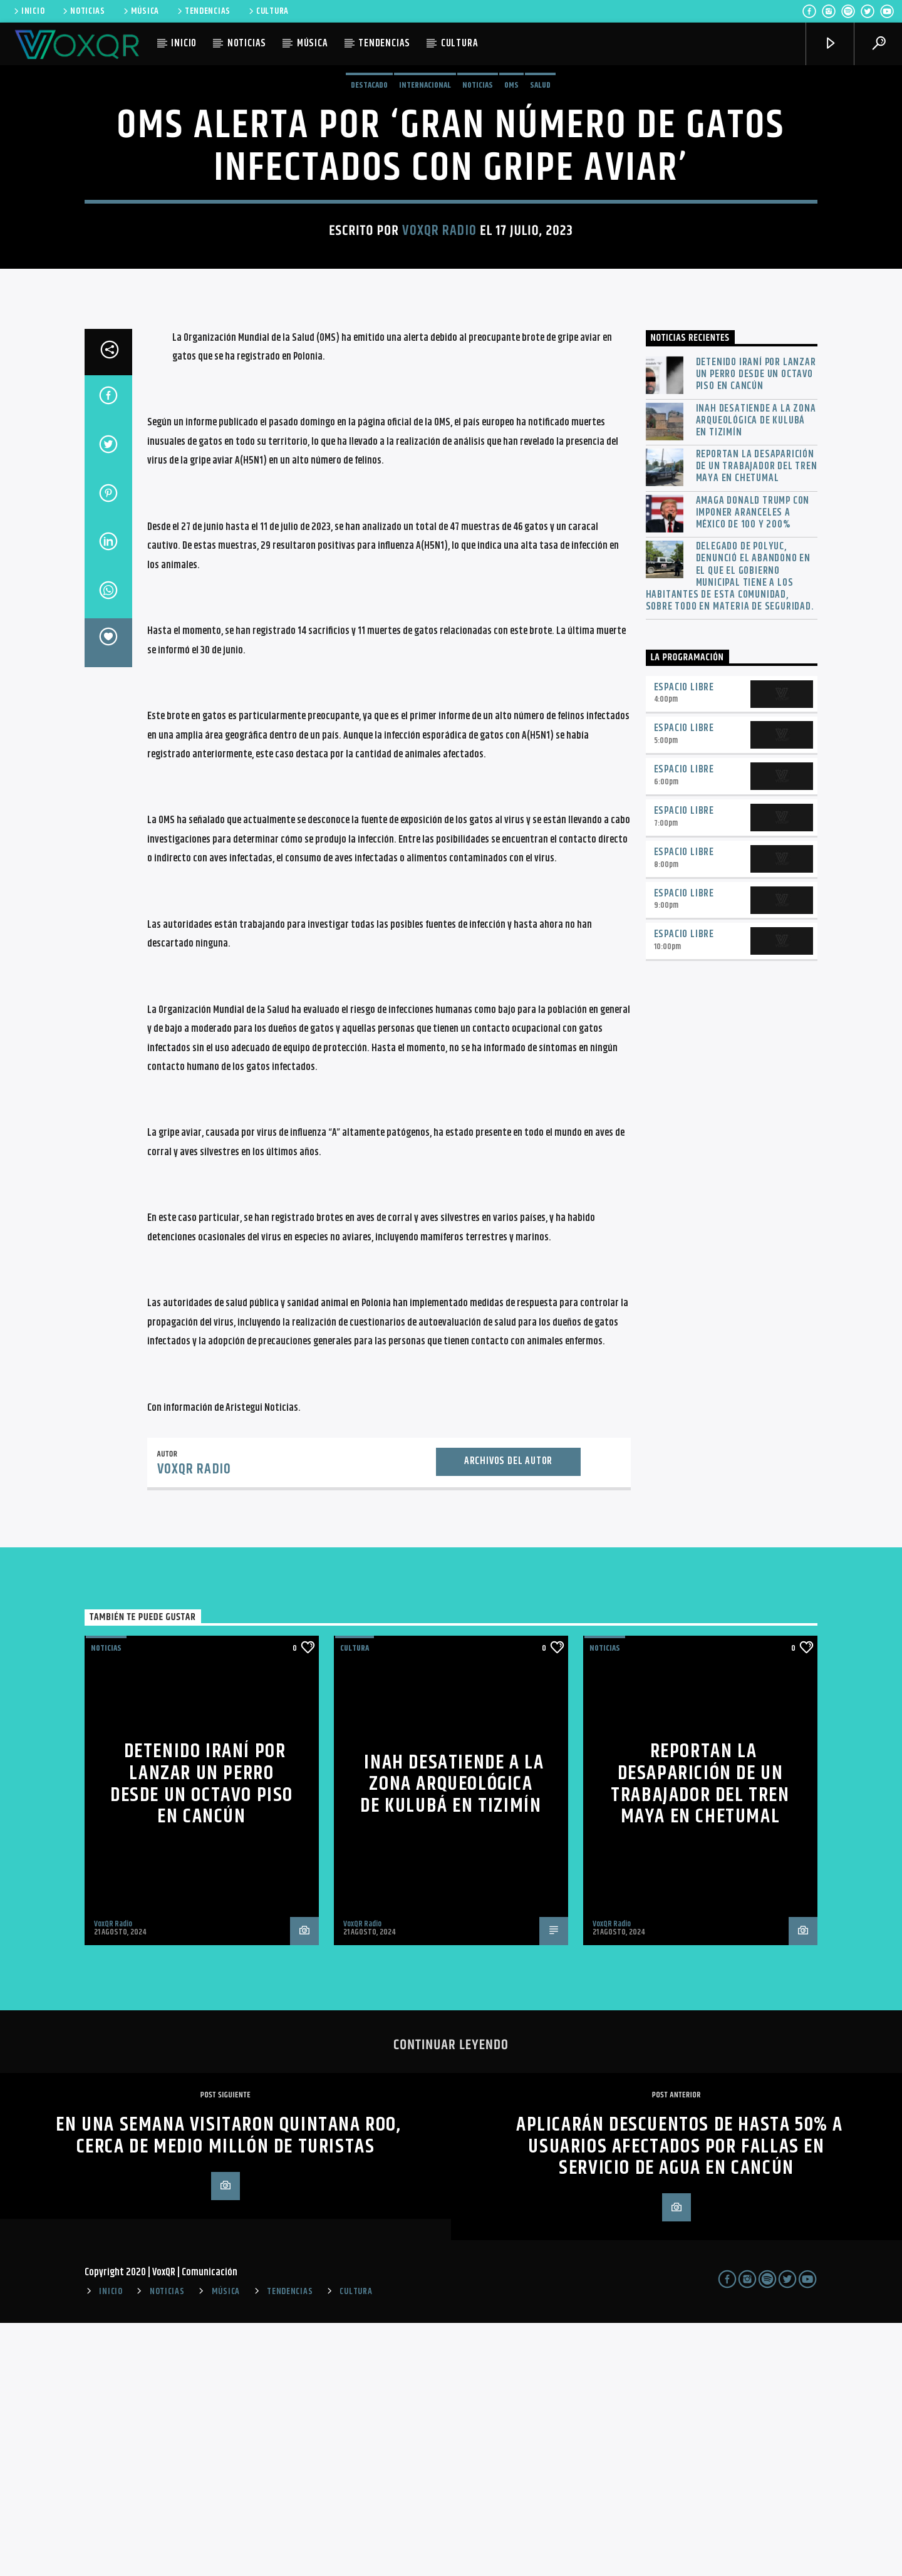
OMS (511, 211)
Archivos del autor (508, 1714)
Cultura (354, 1901)
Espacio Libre (684, 940)
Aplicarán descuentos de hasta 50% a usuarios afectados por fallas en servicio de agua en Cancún (679, 2399)
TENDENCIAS (203, 11)
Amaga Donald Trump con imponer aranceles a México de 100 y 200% (753, 766)
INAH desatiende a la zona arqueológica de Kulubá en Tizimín (756, 674)
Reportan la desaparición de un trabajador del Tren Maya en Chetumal (756, 720)
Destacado (369, 211)
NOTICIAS (83, 11)
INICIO (28, 11)
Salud (540, 211)
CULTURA (268, 11)
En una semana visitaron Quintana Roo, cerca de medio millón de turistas (228, 2388)
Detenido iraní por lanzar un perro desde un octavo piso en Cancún (756, 628)
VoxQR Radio (439, 357)
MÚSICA (140, 11)
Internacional (425, 211)
